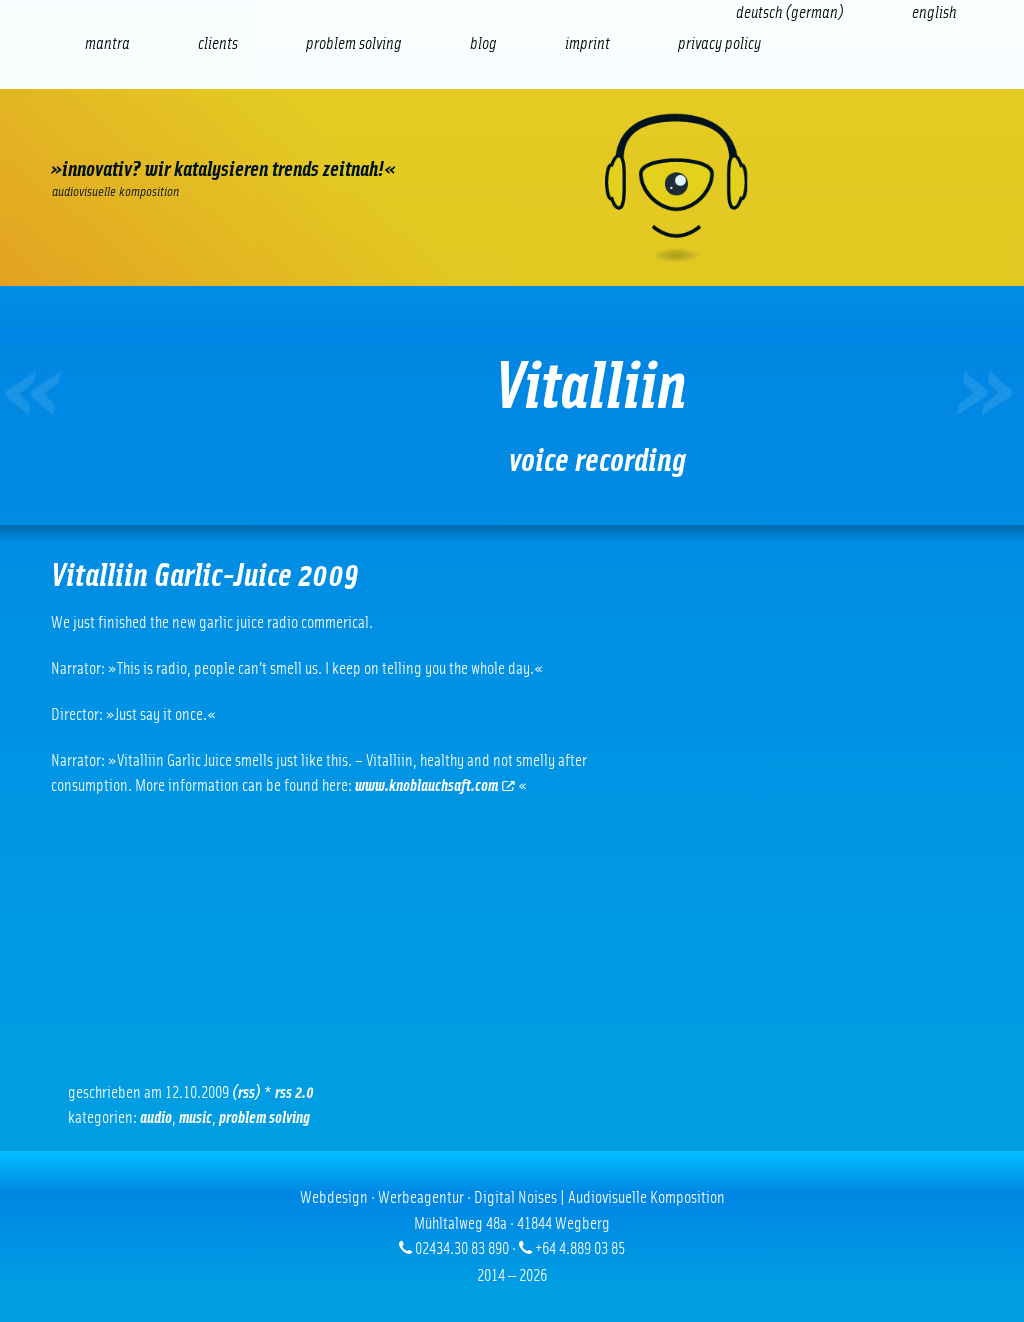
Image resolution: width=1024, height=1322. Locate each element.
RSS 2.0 (294, 1092)
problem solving (264, 1117)
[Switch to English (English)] (934, 12)
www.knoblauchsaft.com (435, 785)
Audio (156, 1117)
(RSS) (246, 1092)
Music (195, 1117)
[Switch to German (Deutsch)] (790, 12)
